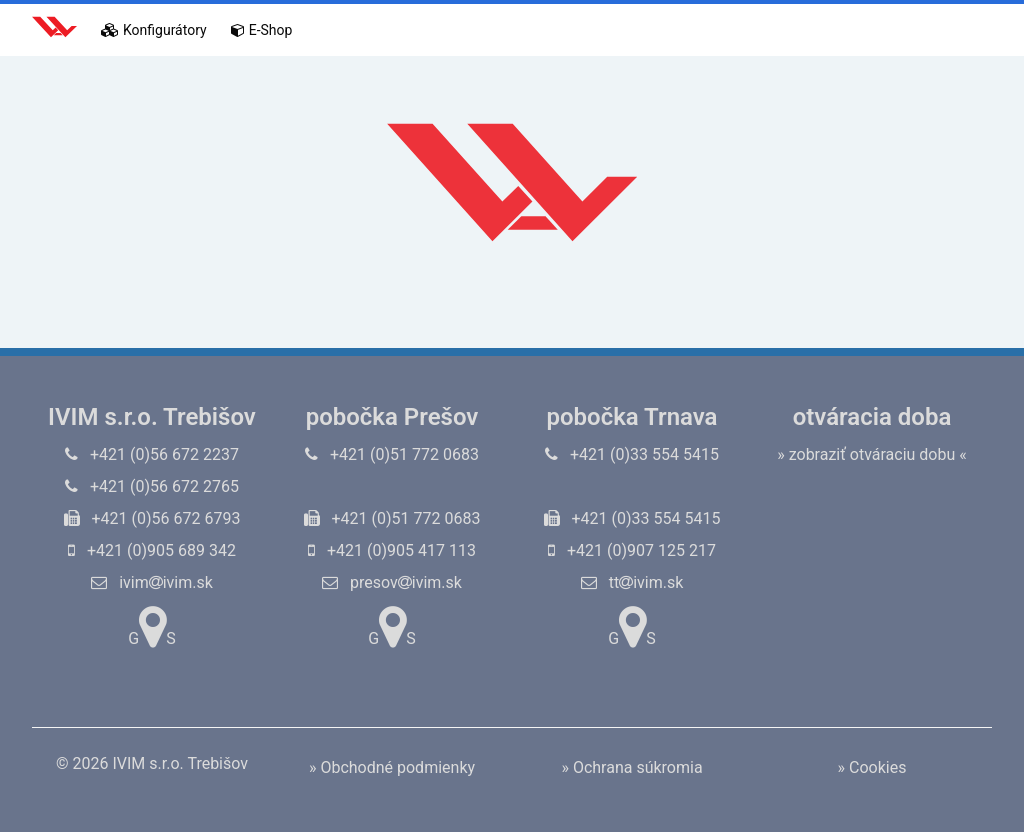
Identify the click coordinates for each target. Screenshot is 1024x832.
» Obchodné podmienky (392, 767)
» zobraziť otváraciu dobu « (872, 454)
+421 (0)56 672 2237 (152, 454)
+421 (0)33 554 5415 (632, 454)
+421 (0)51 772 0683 (392, 454)
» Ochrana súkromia (631, 767)
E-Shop (262, 30)
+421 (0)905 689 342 (152, 550)
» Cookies (872, 767)
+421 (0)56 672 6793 (152, 518)
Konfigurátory (154, 30)
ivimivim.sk (152, 582)
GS (151, 627)
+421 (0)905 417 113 (392, 550)
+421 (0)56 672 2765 (152, 486)
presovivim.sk (392, 582)
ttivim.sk (632, 582)
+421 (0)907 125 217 (632, 550)
